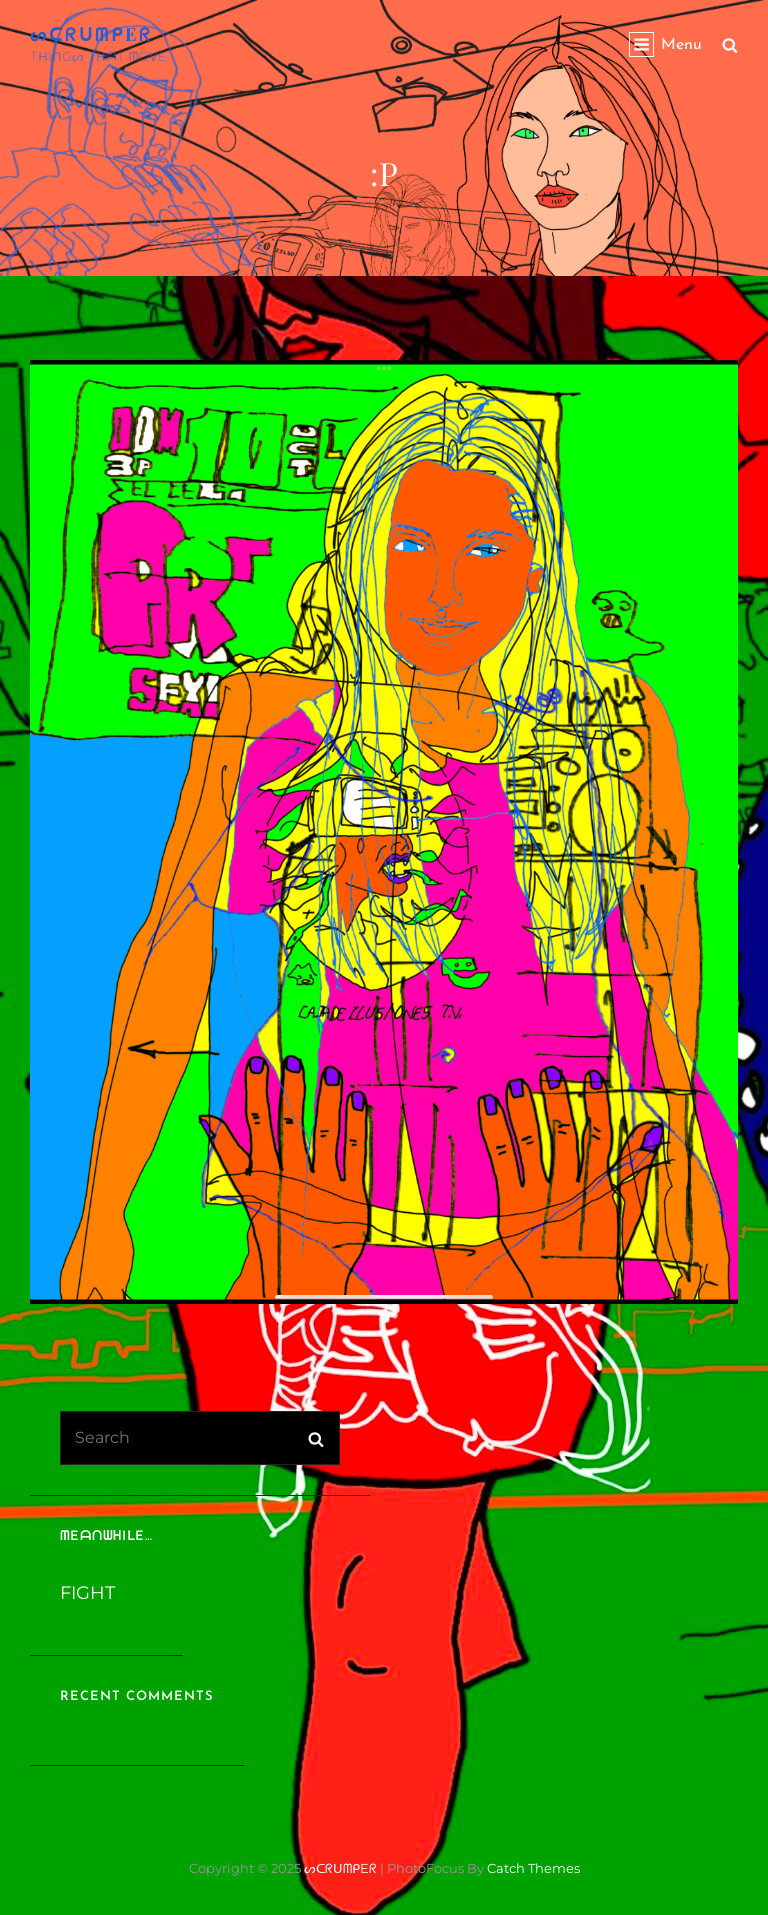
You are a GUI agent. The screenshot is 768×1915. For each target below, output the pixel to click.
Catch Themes (533, 1868)
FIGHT (87, 1593)
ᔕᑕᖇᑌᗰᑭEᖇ (91, 34)
